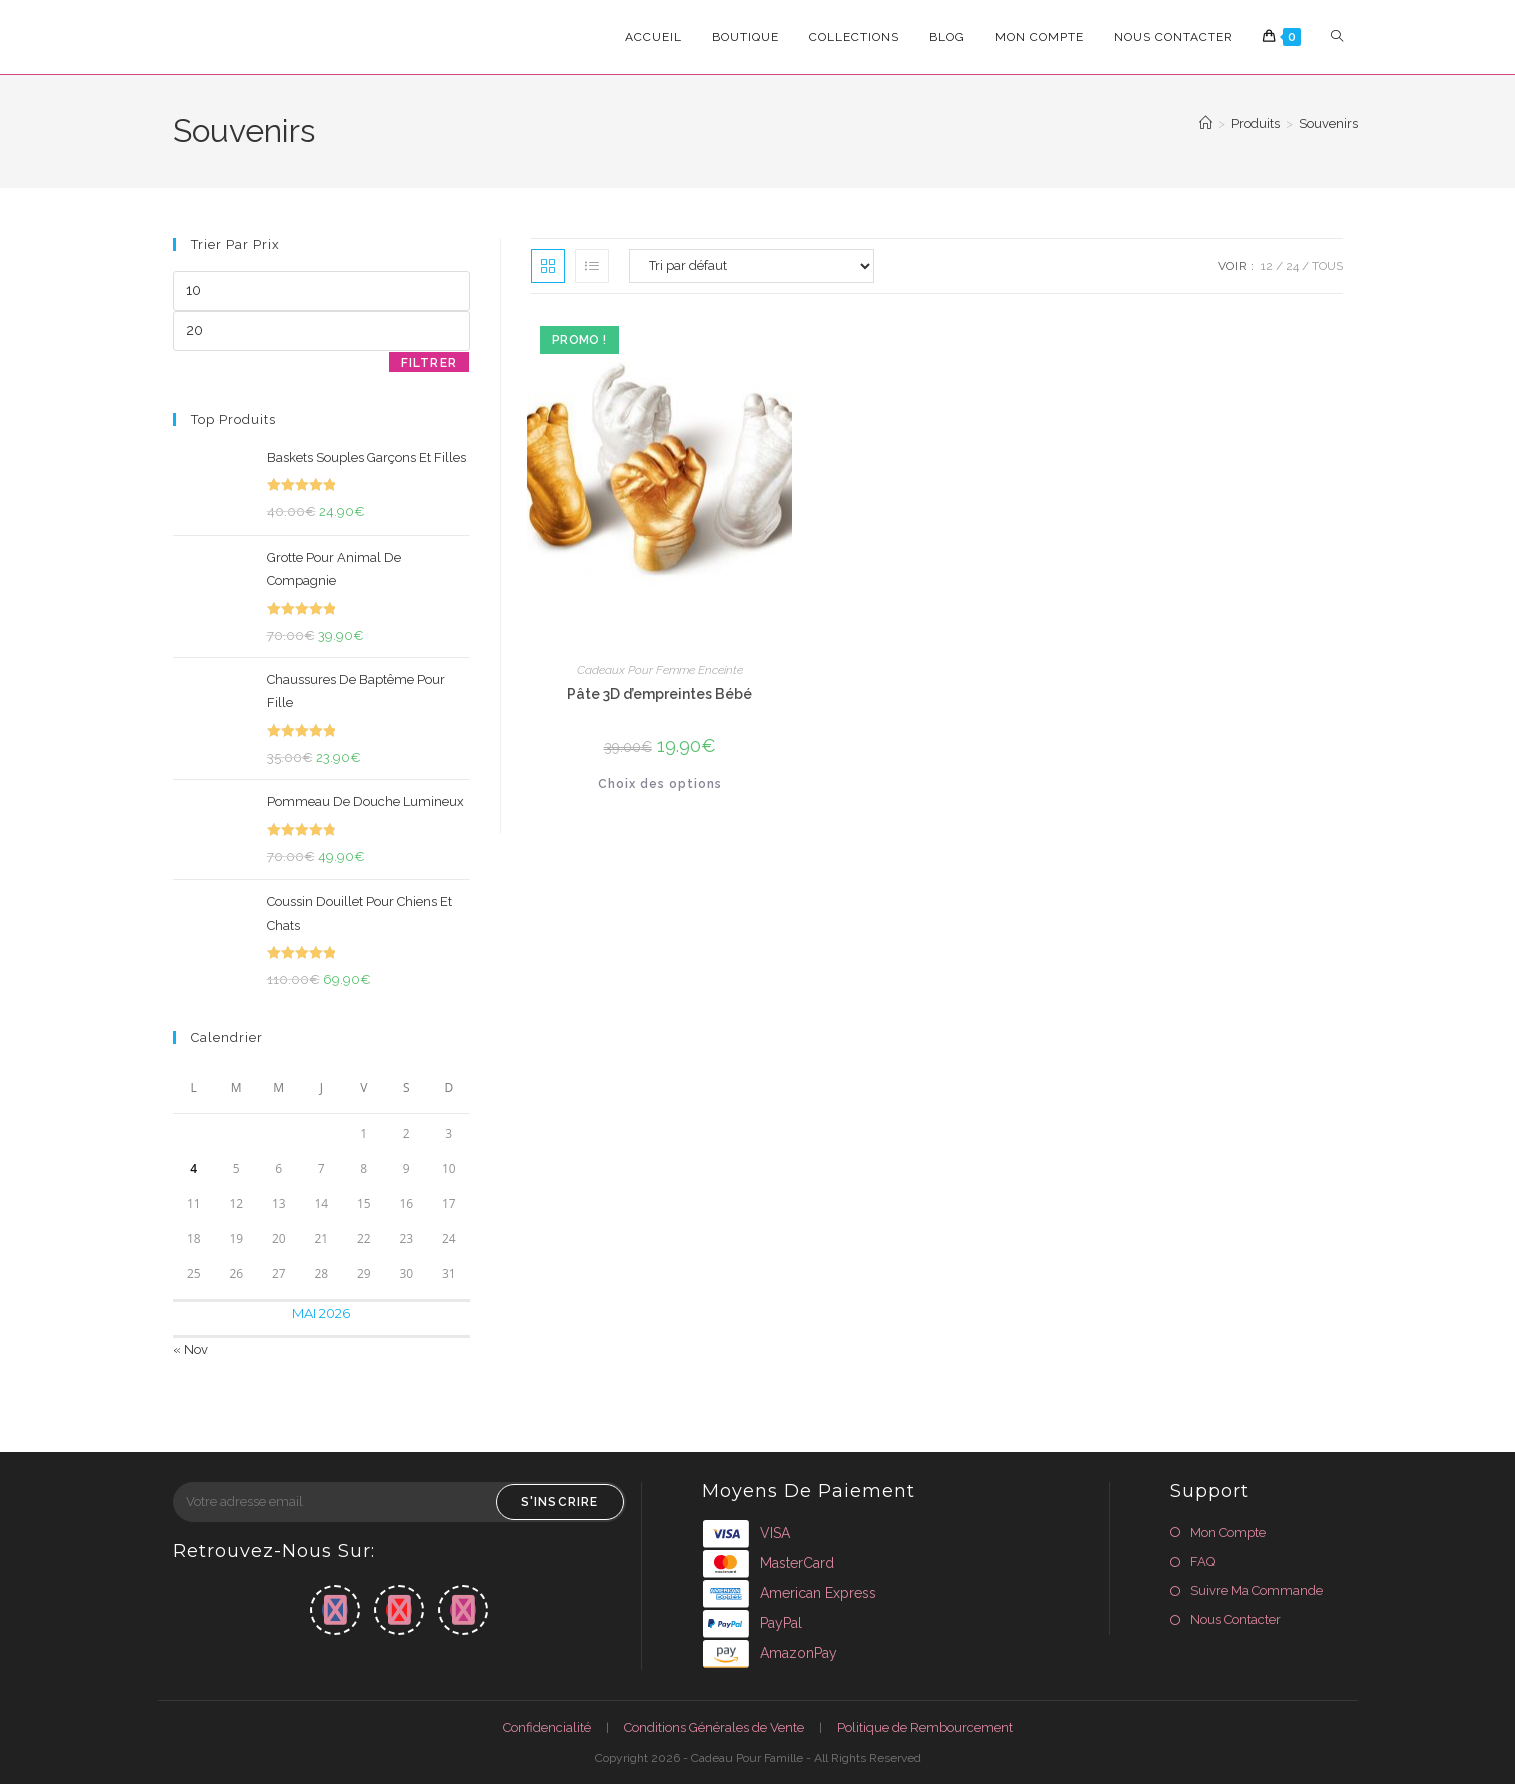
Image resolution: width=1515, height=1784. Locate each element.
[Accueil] (1205, 123)
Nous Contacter (1235, 1619)
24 (1292, 266)
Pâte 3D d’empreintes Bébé (659, 694)
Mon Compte (1228, 1532)
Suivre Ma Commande (1256, 1590)
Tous (1327, 266)
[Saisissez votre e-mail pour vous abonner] (399, 1502)
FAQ (1202, 1561)
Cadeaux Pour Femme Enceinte (660, 670)
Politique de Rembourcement (925, 1727)
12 (1267, 266)
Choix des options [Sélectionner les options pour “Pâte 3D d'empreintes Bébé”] (660, 784)
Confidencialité (547, 1727)
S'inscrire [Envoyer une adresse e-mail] (560, 1502)
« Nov (190, 1349)
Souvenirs (1328, 123)
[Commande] (751, 266)
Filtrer (429, 363)
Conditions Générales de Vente (714, 1727)
